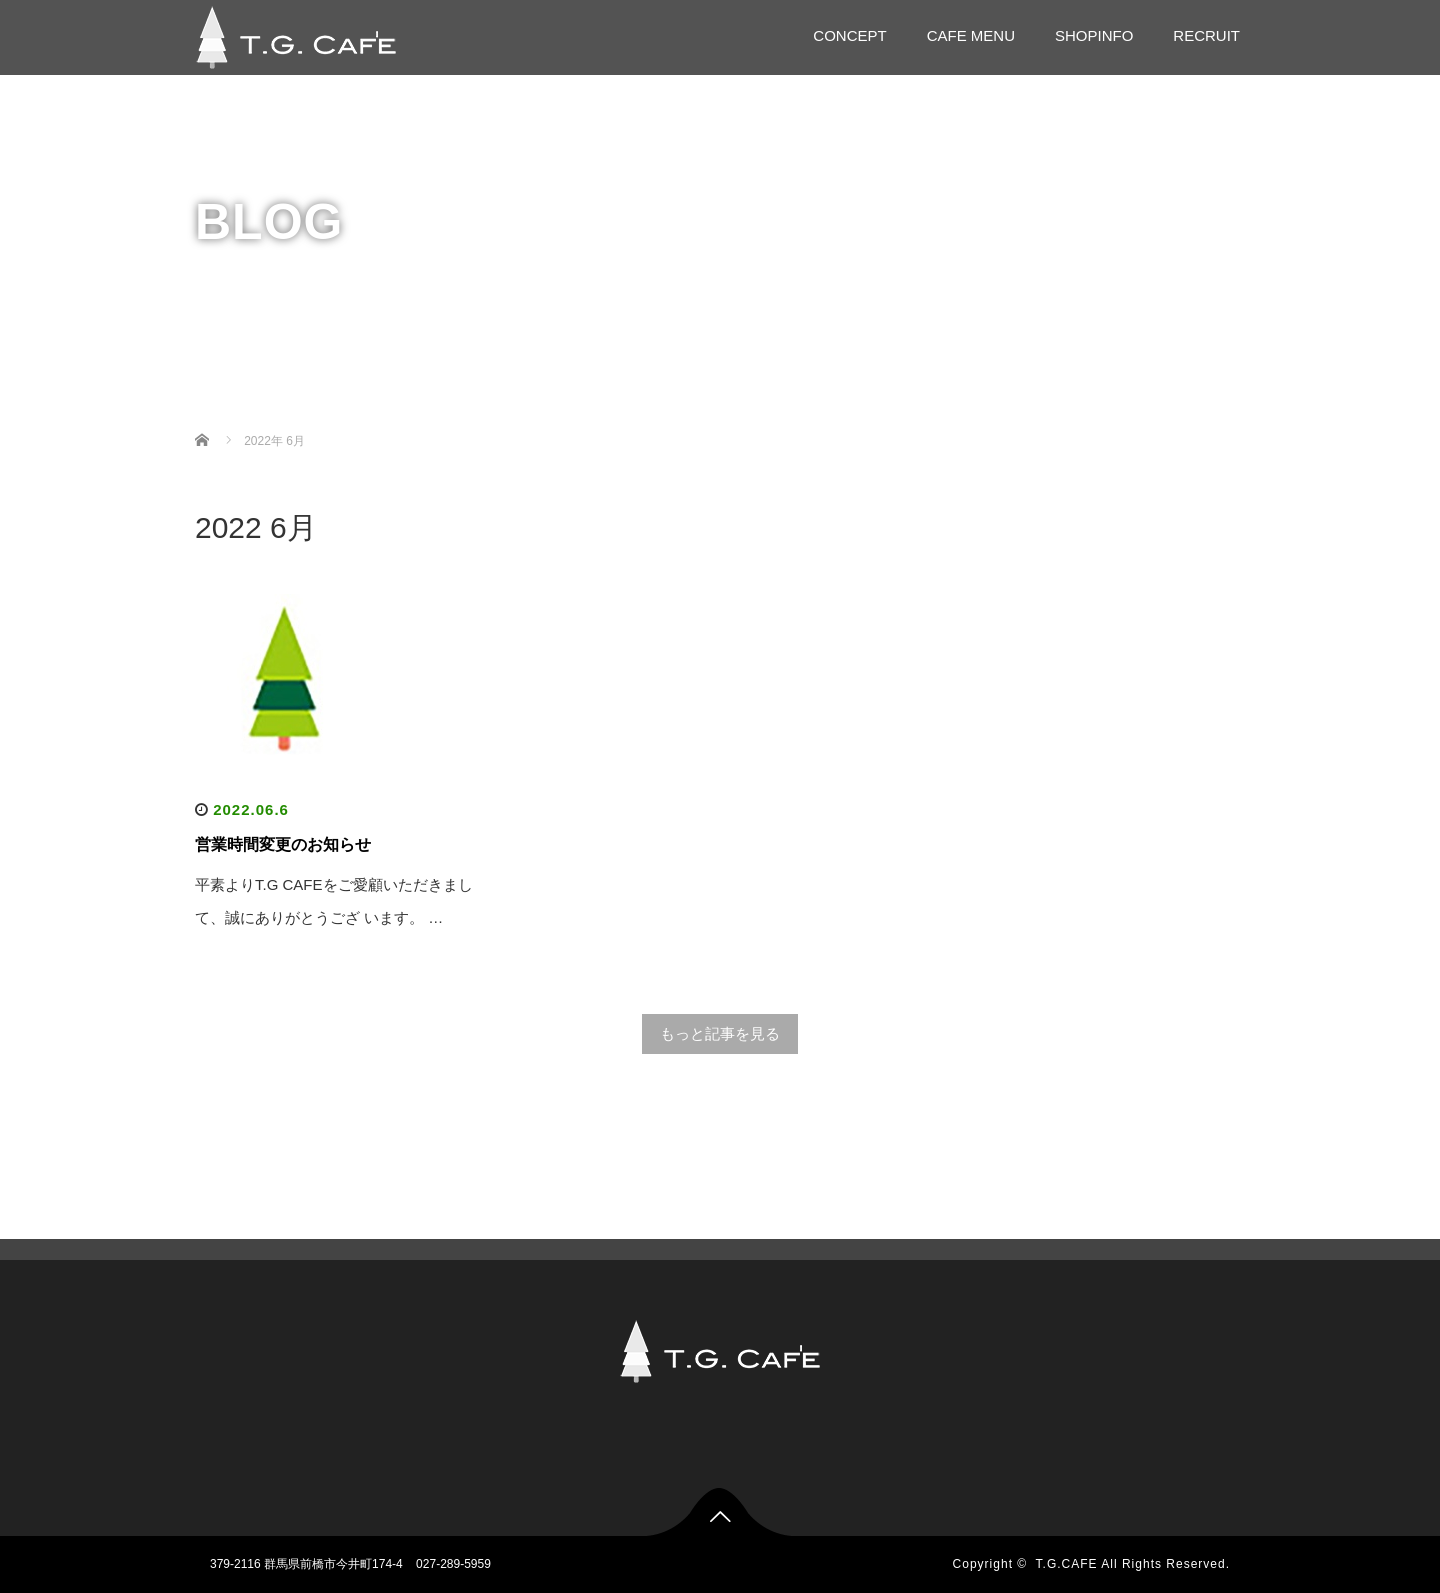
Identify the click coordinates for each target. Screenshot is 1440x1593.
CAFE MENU (971, 35)
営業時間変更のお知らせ (283, 844)
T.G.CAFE (1067, 1564)
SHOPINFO (1094, 35)
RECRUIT (1206, 35)
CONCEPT (849, 35)
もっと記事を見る (720, 1033)
